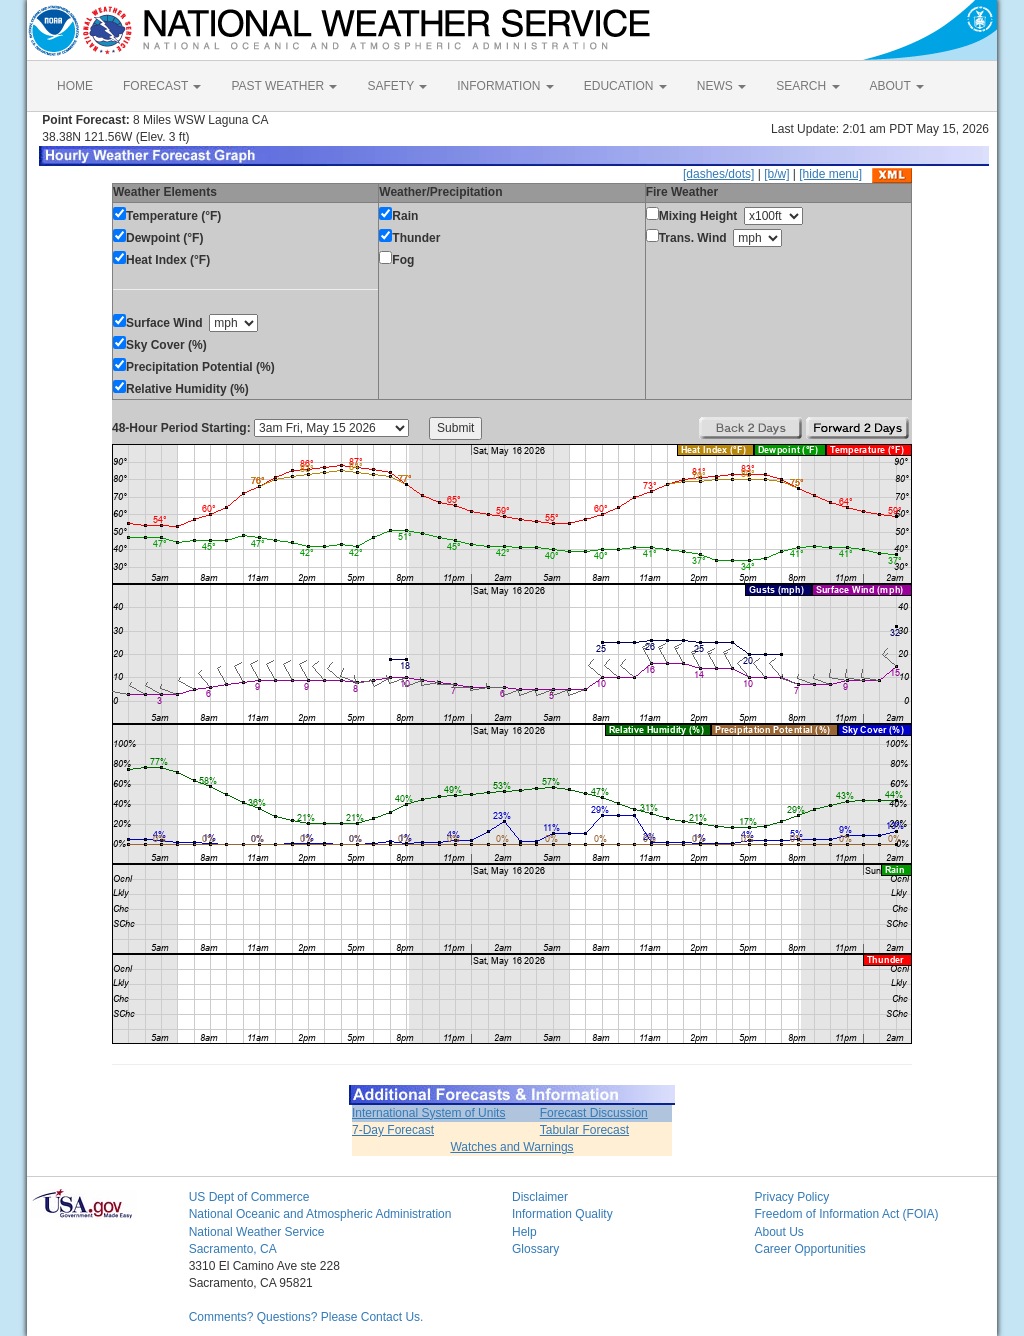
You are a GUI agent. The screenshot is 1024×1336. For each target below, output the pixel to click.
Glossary (535, 1249)
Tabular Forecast (584, 1130)
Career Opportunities (809, 1249)
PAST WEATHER (284, 86)
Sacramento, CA (233, 1249)
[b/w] (776, 174)
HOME (75, 86)
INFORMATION (505, 86)
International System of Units (428, 1113)
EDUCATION (625, 86)
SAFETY (397, 86)
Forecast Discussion (594, 1113)
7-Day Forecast (393, 1130)
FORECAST (162, 86)
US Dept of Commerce (249, 1197)
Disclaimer (540, 1197)
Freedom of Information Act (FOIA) (846, 1214)
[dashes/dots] (718, 174)
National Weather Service (257, 1232)
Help (524, 1232)
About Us (778, 1232)
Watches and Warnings (511, 1147)
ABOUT (897, 86)
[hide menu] (830, 174)
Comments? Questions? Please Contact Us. (306, 1317)
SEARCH (807, 86)
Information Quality (562, 1214)
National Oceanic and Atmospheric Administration (320, 1214)
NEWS (721, 86)
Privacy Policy (791, 1197)
